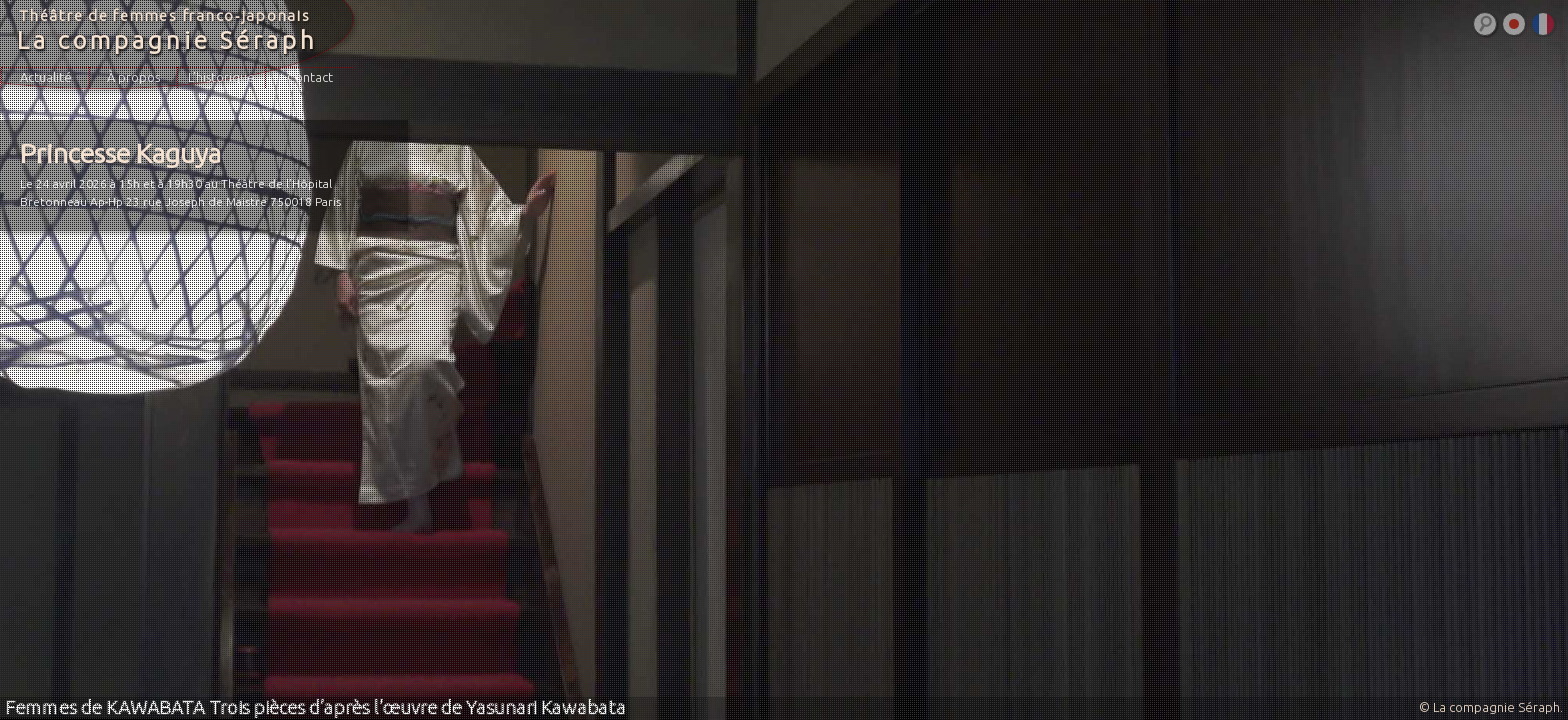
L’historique (221, 77)
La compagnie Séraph (167, 40)
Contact (310, 77)
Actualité (46, 77)
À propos (133, 77)
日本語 (1514, 24)
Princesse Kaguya (120, 153)
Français (1543, 24)
